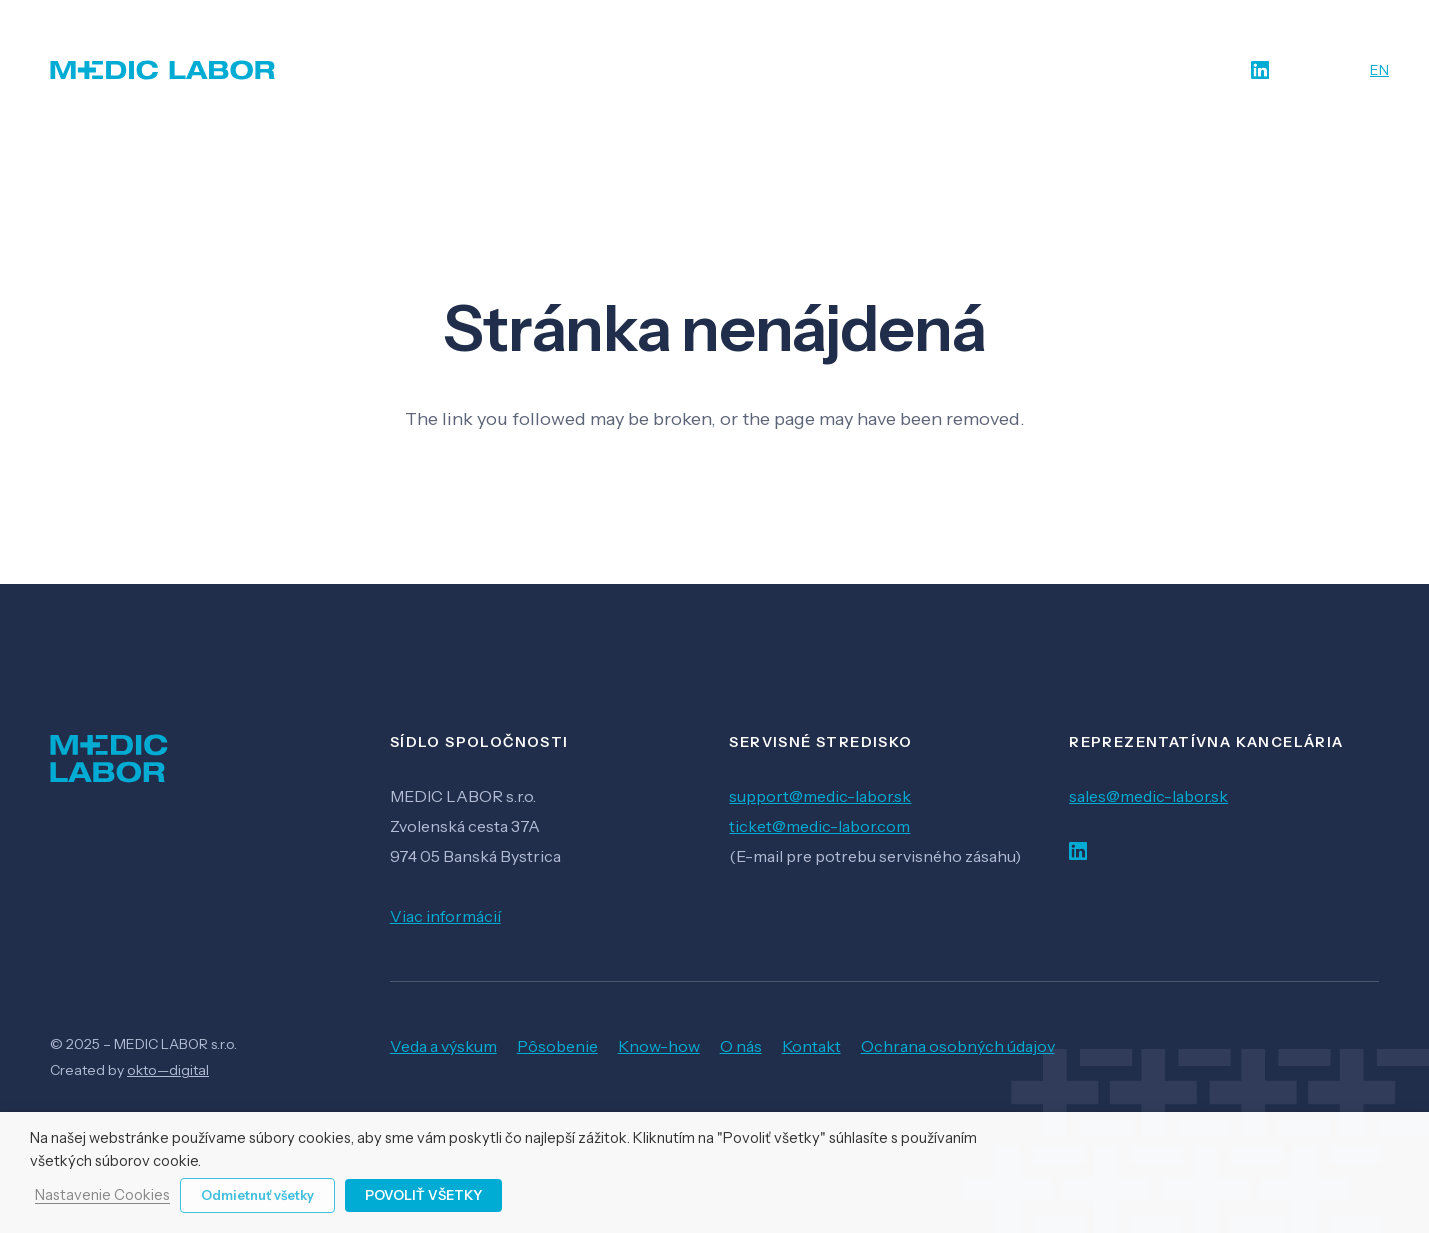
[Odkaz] (163, 70)
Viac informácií (445, 916)
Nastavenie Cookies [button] (102, 1196)
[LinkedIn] (1260, 70)
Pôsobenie (557, 1046)
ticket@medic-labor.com (819, 826)
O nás (741, 1046)
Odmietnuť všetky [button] (257, 1195)
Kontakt (811, 1046)
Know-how (659, 1046)
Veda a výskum (443, 1046)
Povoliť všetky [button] (423, 1195)
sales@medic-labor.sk (1148, 796)
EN (1379, 70)
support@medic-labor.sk (820, 796)
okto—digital (168, 1070)
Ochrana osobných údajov (958, 1046)
